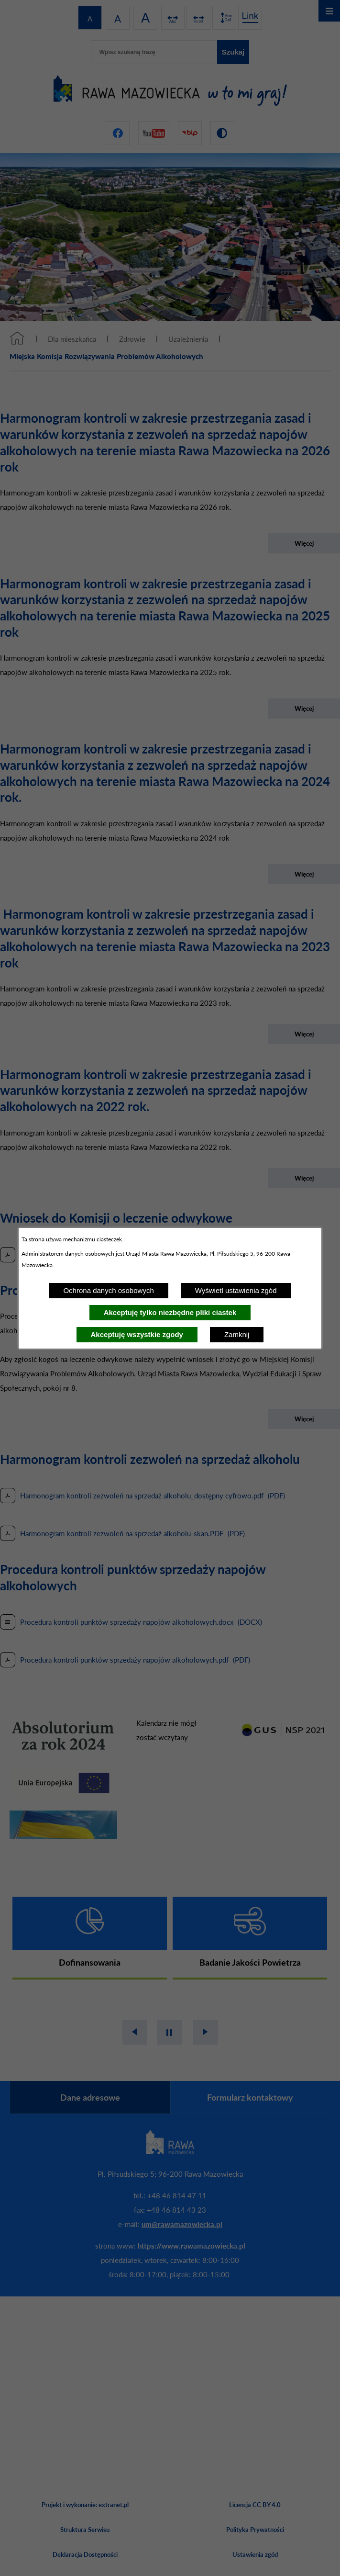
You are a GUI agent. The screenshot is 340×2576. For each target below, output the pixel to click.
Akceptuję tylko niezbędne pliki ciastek (170, 1312)
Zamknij (237, 1334)
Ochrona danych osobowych (108, 1290)
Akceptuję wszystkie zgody (137, 1334)
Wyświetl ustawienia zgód (236, 1290)
